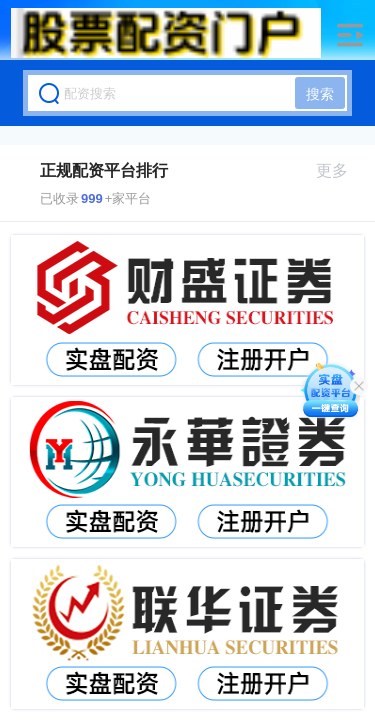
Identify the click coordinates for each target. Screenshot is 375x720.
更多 (340, 170)
